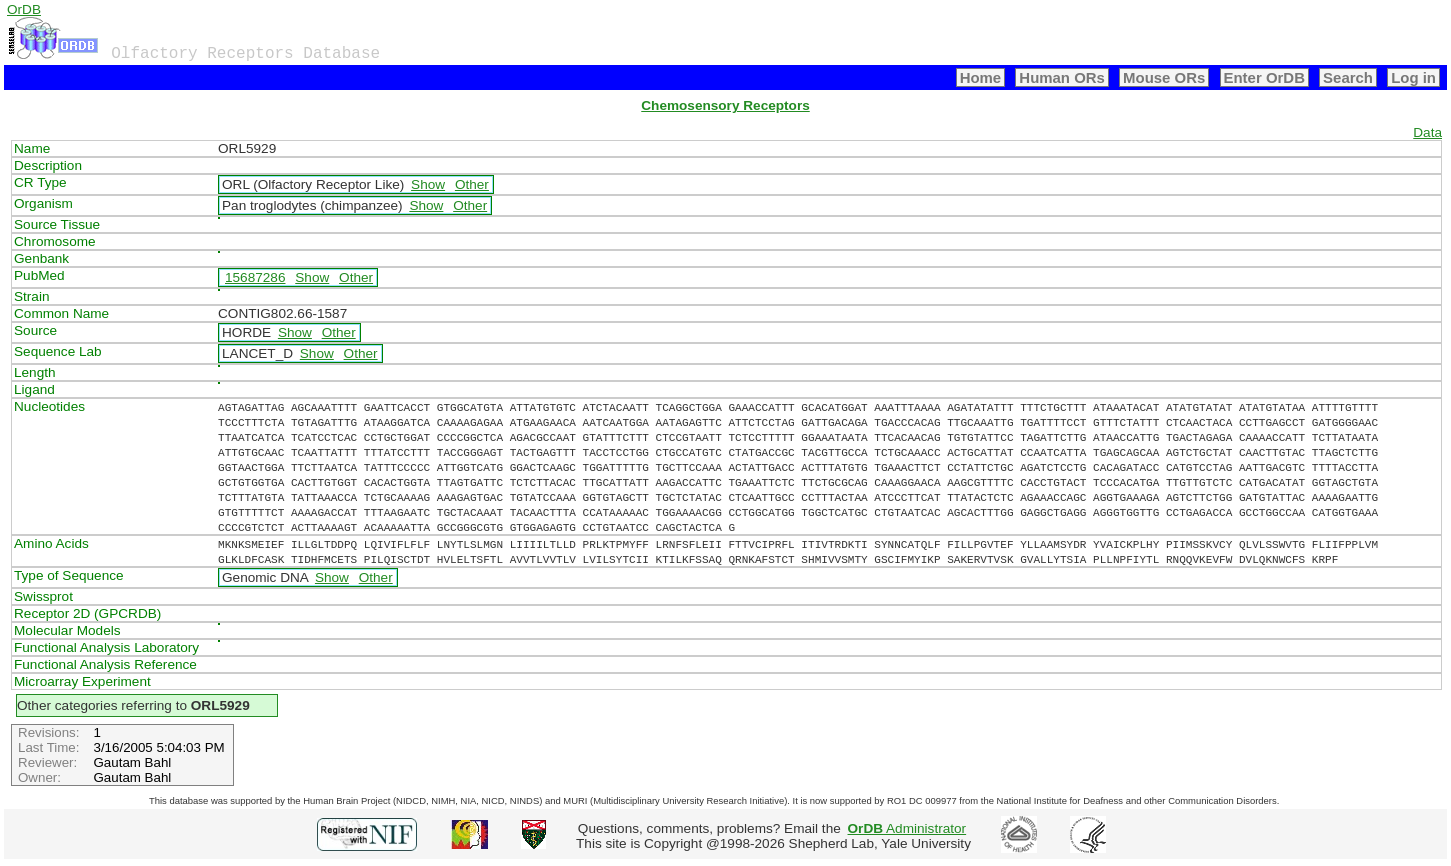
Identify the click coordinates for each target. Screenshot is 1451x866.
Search (1348, 77)
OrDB (24, 9)
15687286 (255, 277)
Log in (1413, 77)
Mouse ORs (1164, 77)
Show (428, 184)
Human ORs (1062, 77)
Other (472, 184)
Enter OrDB (1264, 77)
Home (981, 77)
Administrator (907, 828)
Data (1427, 132)
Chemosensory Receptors (725, 105)
